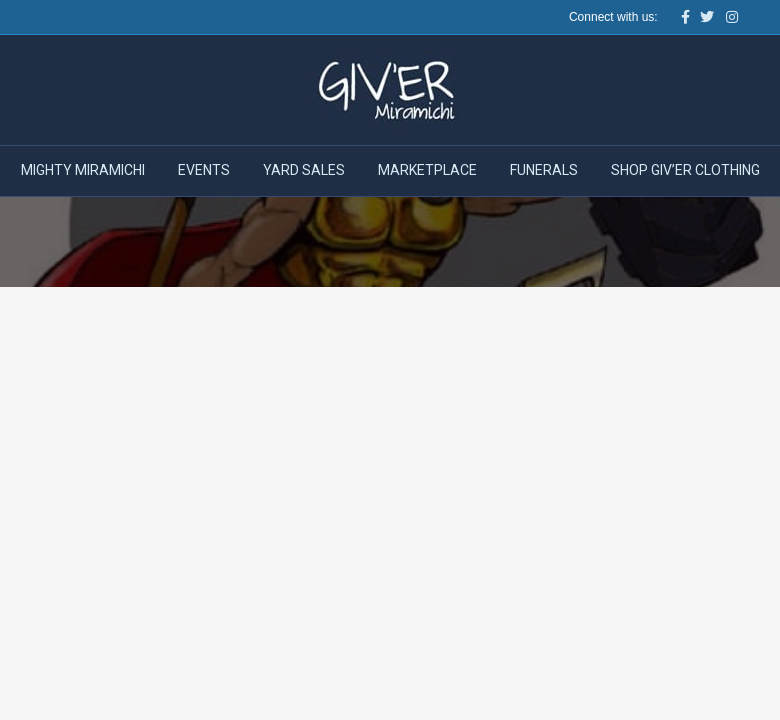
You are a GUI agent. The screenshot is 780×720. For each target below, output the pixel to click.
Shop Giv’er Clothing (685, 170)
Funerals (544, 170)
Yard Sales (304, 170)
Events (204, 170)
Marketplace (427, 170)
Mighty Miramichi (83, 170)
